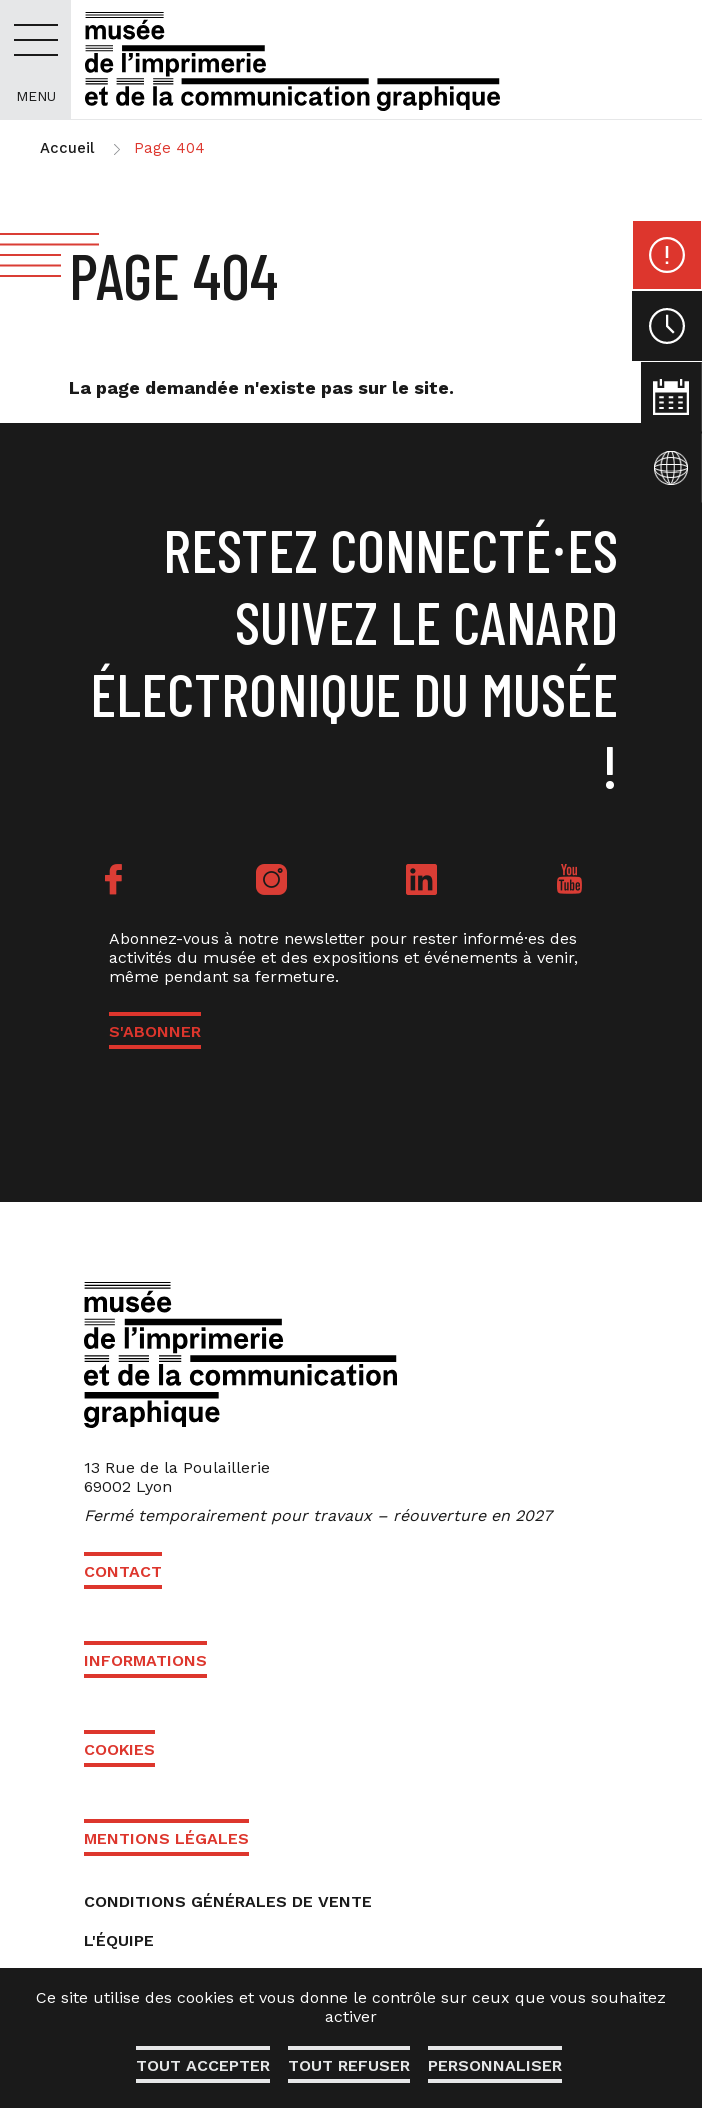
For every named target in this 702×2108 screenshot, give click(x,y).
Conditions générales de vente (228, 1901)
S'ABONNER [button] (155, 1031)
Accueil (67, 148)
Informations (145, 1660)
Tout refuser (349, 2065)
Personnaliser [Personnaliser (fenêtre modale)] (497, 2065)
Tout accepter (201, 2065)
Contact (123, 1571)
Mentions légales (166, 1838)
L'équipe (119, 1940)
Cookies (119, 1749)
